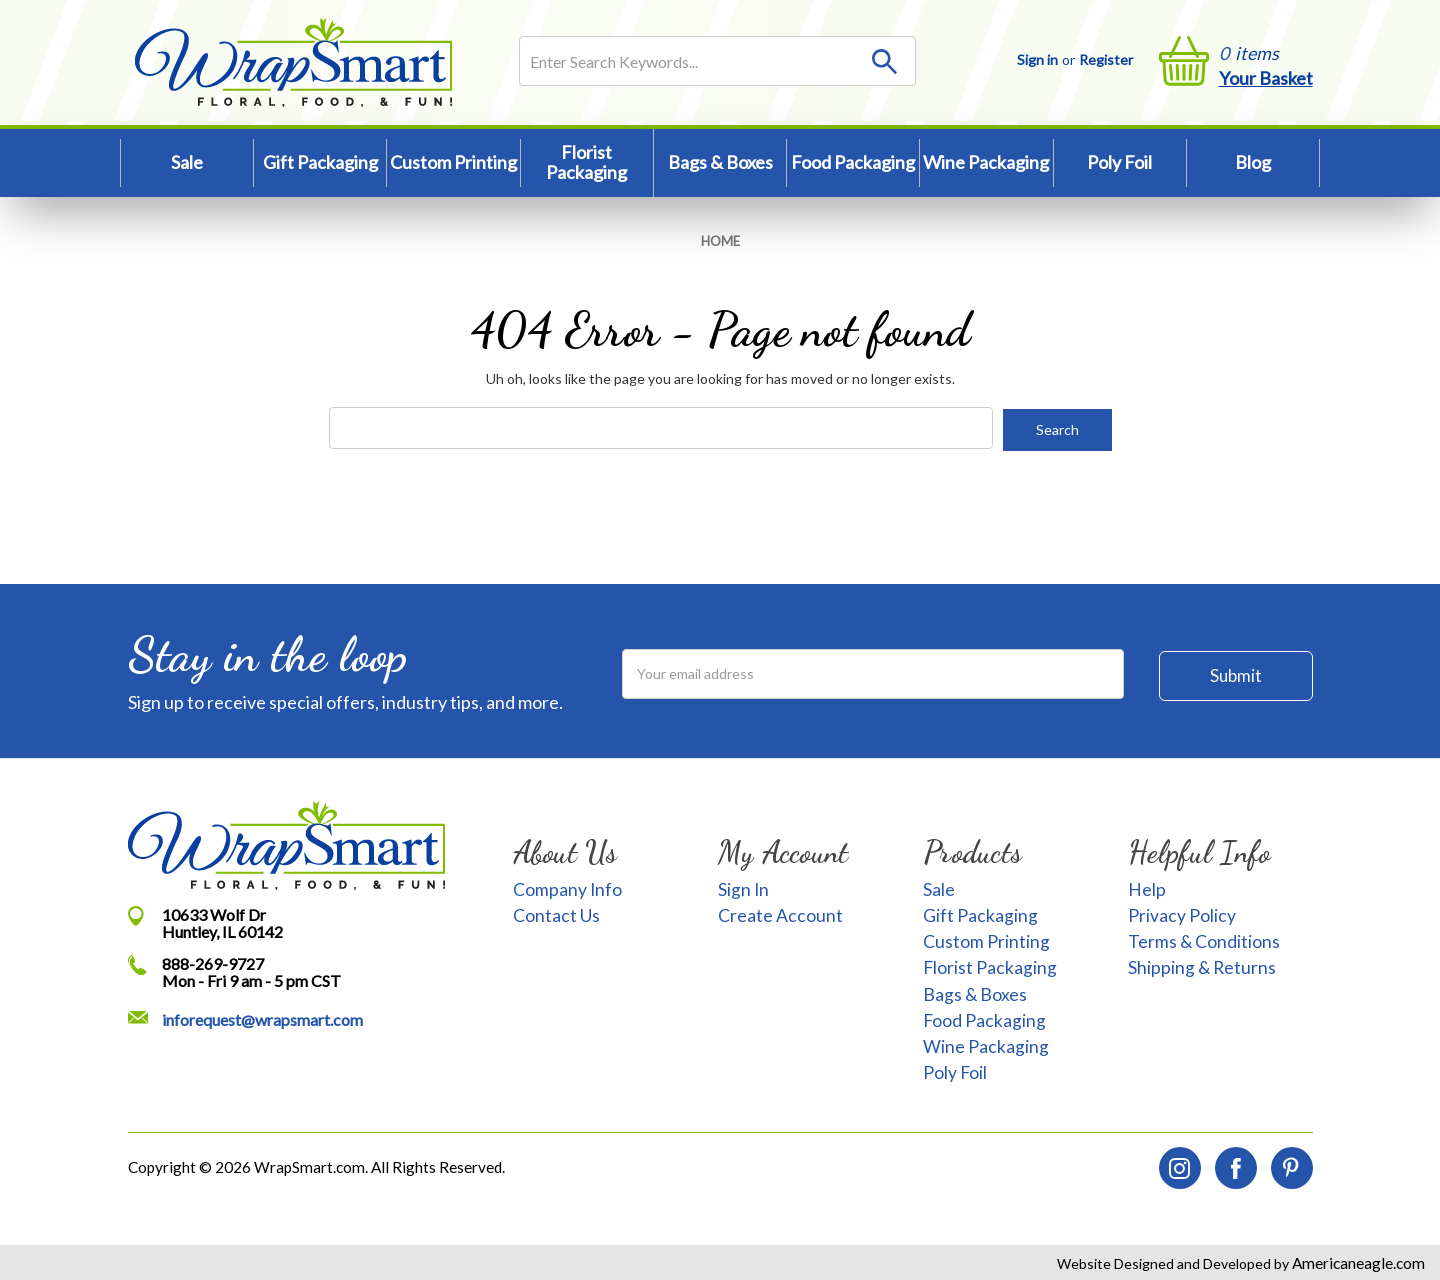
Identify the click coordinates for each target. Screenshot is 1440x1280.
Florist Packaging (586, 162)
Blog (1253, 162)
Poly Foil (1119, 162)
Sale (187, 162)
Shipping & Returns (1202, 966)
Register (1106, 59)
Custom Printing (453, 162)
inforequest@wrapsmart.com (262, 1017)
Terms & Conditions (1204, 939)
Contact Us (556, 913)
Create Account (780, 913)
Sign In (743, 887)
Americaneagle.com (1357, 1261)
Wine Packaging (986, 162)
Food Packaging (853, 162)
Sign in (1037, 59)
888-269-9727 (213, 961)
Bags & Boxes (720, 162)
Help (1147, 887)
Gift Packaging (320, 162)
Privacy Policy (1182, 913)
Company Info (567, 887)
